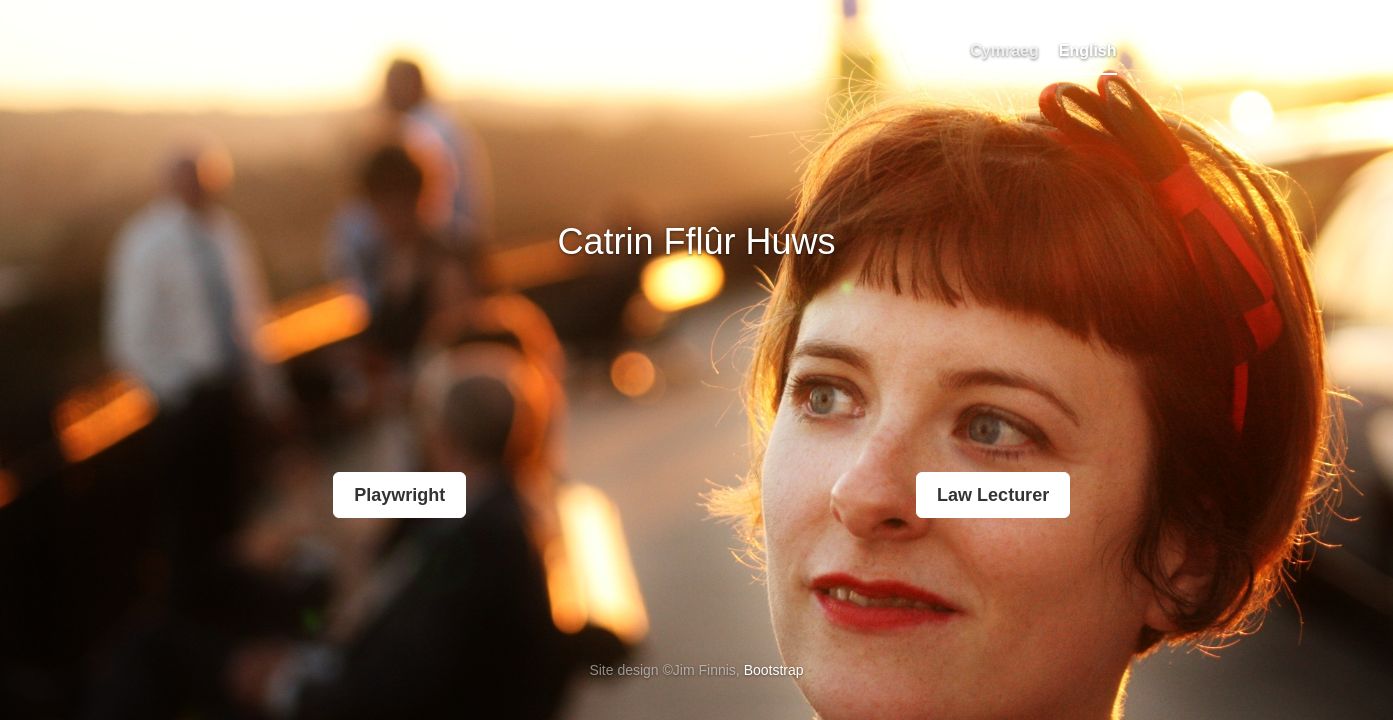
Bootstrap (774, 670)
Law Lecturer (993, 495)
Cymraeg (1004, 50)
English (1088, 50)
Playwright (399, 495)
